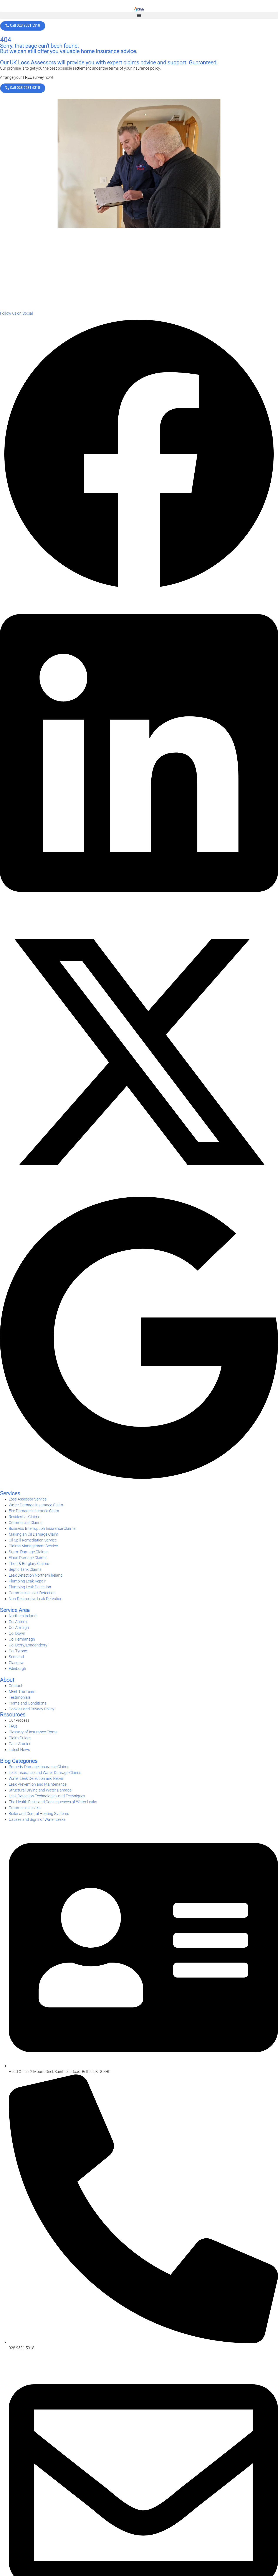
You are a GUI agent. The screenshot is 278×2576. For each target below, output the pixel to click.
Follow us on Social (16, 313)
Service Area (15, 1610)
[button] (139, 15)
